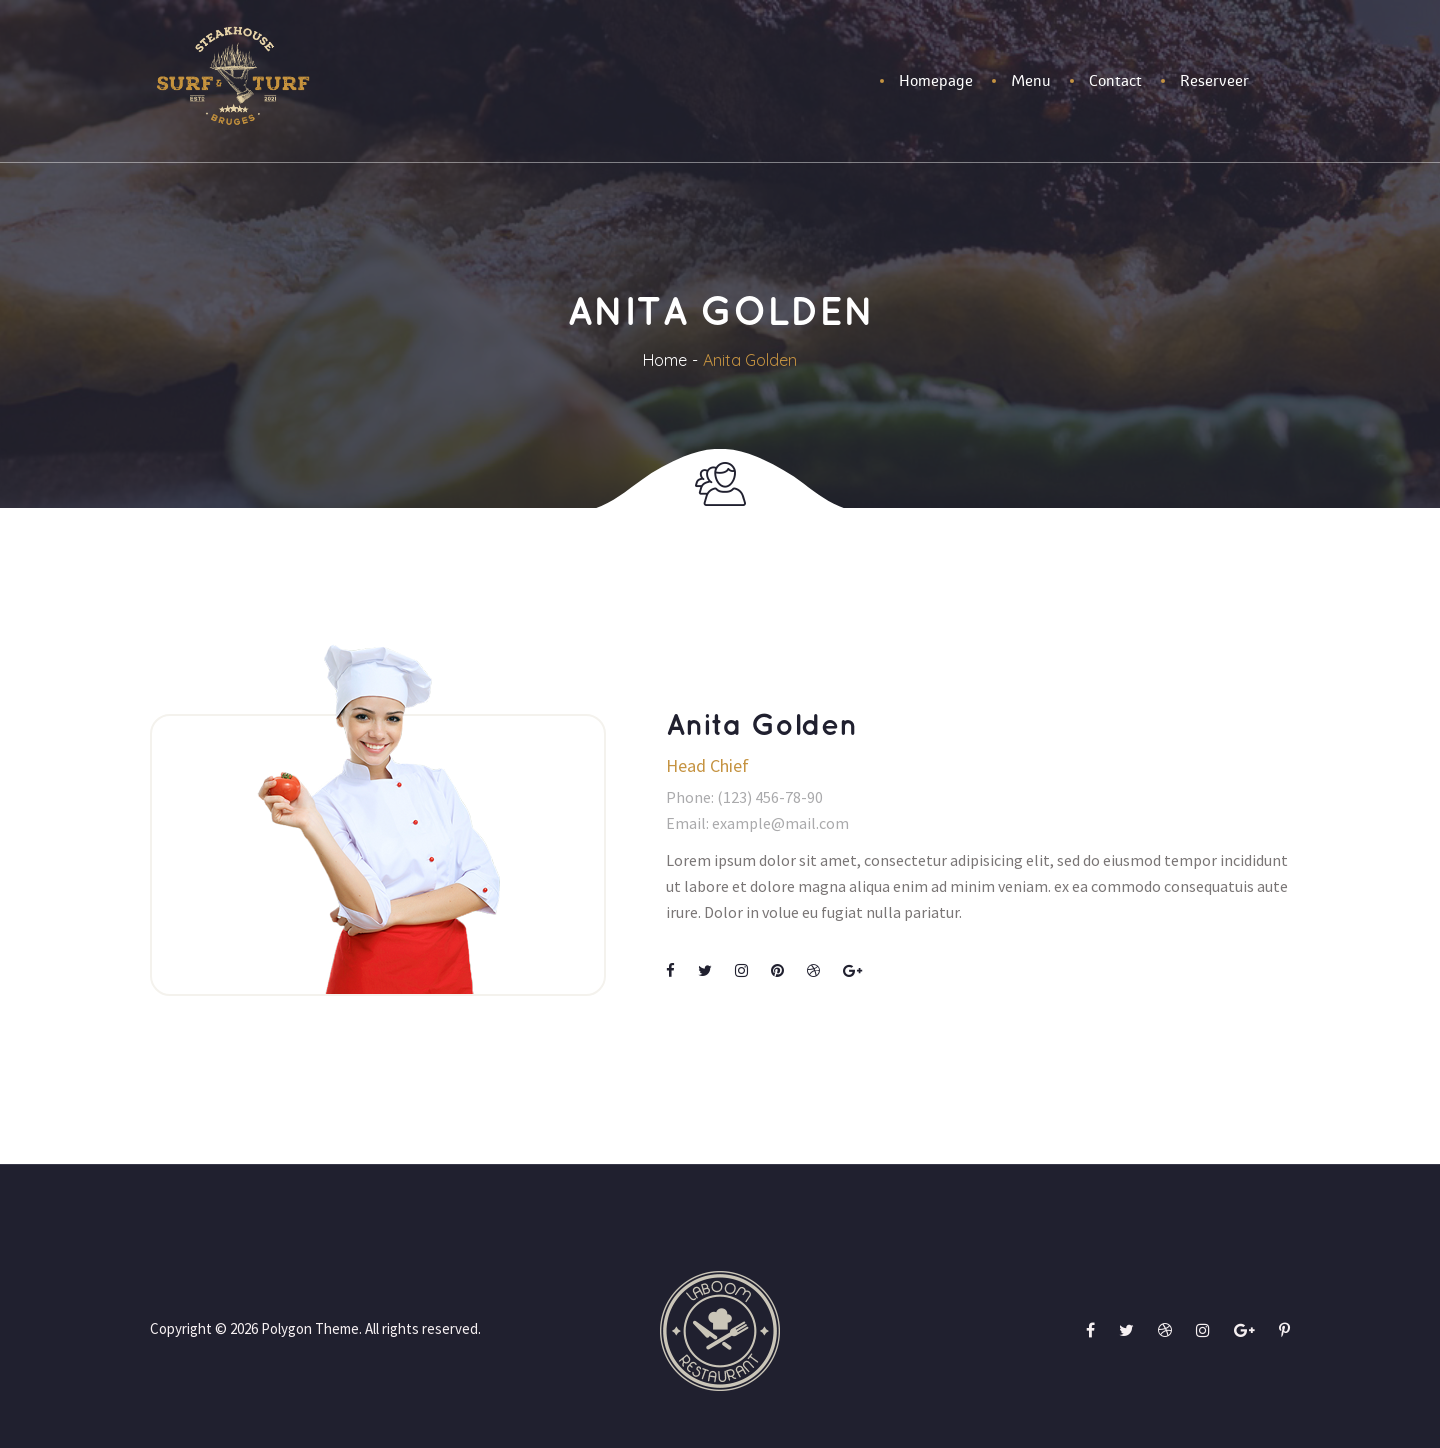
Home (665, 360)
